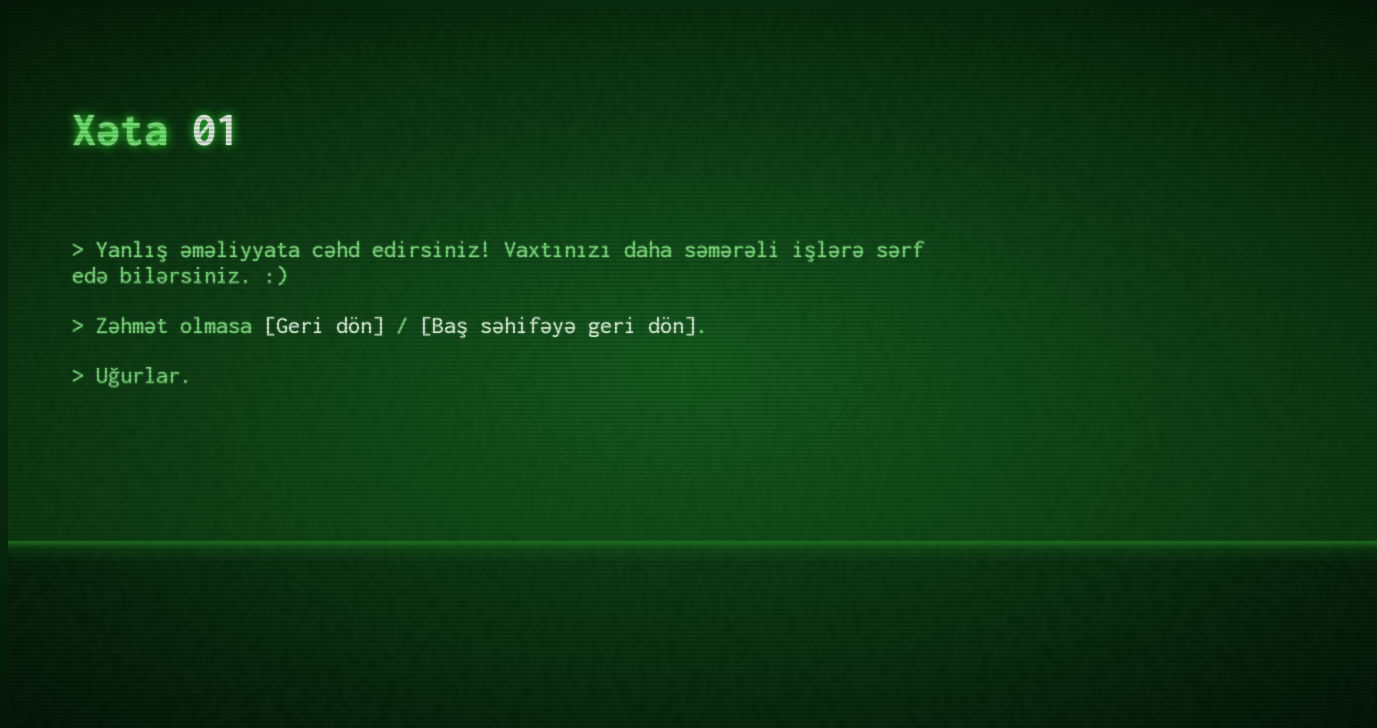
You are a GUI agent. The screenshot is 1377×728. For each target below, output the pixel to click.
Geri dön (324, 325)
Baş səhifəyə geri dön (558, 325)
